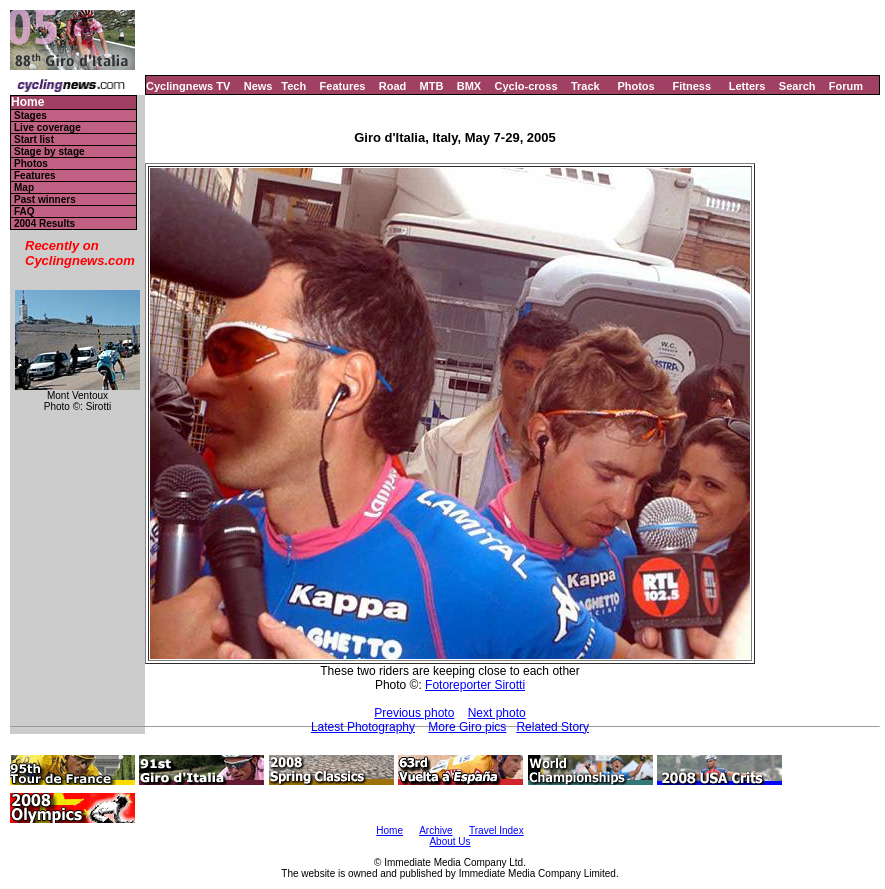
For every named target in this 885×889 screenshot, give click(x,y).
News (258, 86)
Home (27, 102)
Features (343, 86)
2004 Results (44, 223)
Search (797, 86)
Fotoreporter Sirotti (475, 685)
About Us (449, 841)
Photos (635, 86)
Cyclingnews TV (188, 86)
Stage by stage (49, 151)
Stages (30, 115)
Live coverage (47, 127)
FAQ (24, 211)
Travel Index (496, 830)
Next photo (497, 713)
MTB (432, 86)
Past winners (45, 199)
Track (585, 86)
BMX (469, 86)
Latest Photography (363, 727)
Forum (846, 86)
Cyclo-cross (526, 86)
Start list (34, 139)
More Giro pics (467, 727)
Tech (293, 86)
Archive (435, 830)
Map (24, 187)
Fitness (691, 86)
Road (393, 86)
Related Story (552, 727)
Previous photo (414, 713)
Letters (747, 86)
